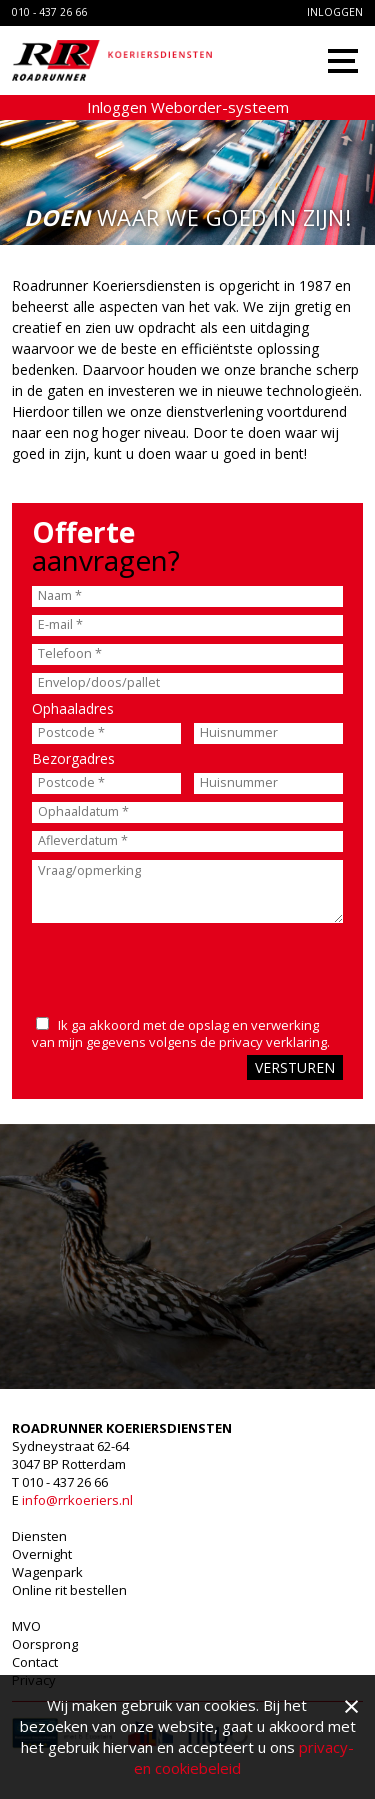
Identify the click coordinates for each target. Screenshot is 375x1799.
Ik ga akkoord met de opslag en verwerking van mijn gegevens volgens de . (181, 1033)
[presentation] (161, 965)
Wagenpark (47, 1572)
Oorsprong (45, 1644)
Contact (35, 1662)
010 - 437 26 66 (49, 12)
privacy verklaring (273, 1042)
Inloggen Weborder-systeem (188, 107)
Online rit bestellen (69, 1590)
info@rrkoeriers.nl (77, 1500)
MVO (26, 1626)
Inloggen (335, 12)
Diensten (39, 1536)
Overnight (42, 1554)
